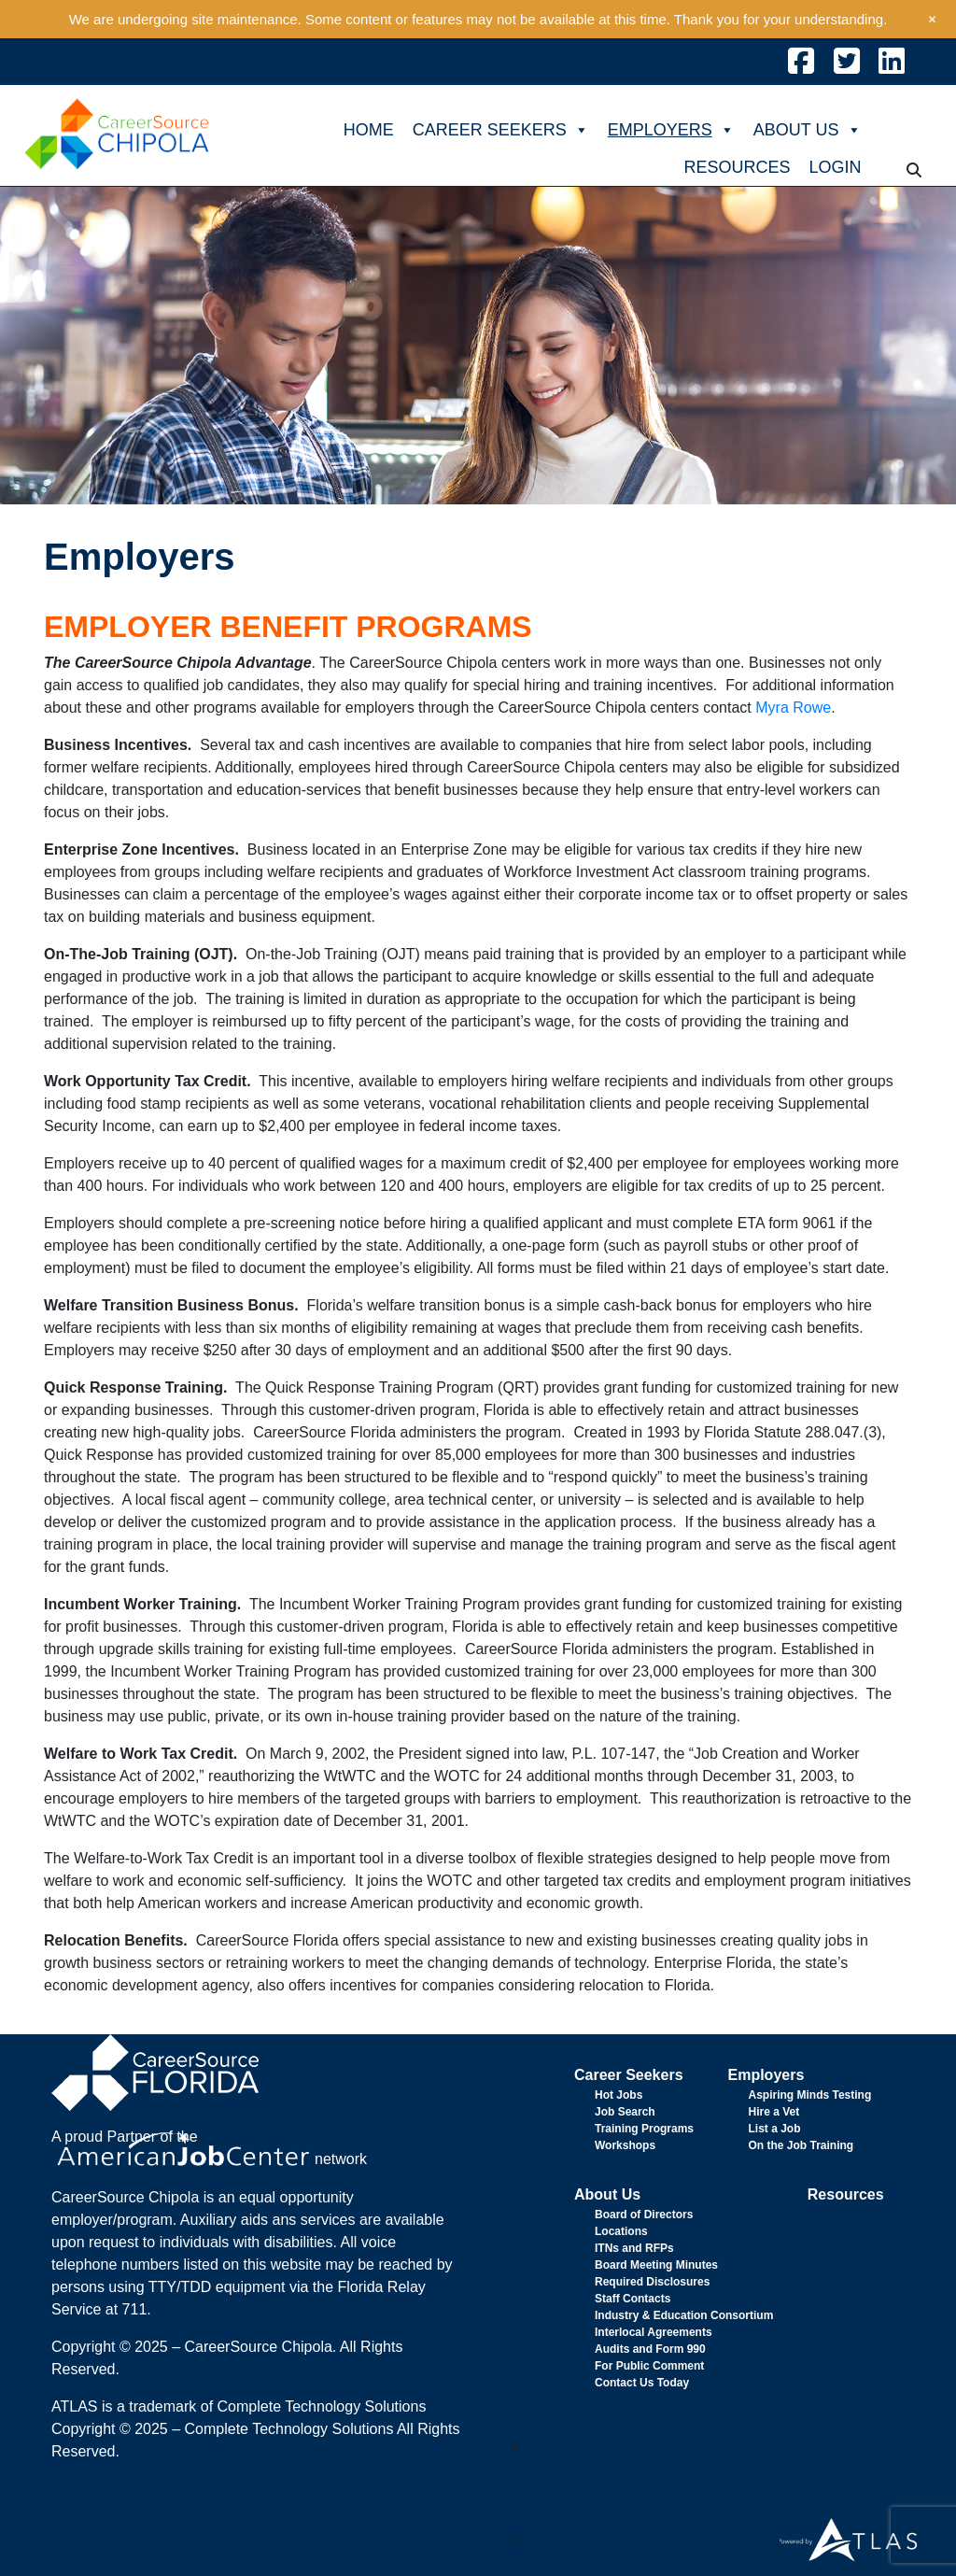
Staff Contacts (632, 2298)
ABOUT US (807, 130)
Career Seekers (628, 2075)
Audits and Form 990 (650, 2349)
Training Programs (644, 2128)
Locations (621, 2231)
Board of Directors (644, 2214)
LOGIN (834, 167)
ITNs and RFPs (634, 2248)
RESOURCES (736, 167)
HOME (369, 129)
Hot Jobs (618, 2095)
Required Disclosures (652, 2281)
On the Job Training (800, 2145)
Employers (765, 2075)
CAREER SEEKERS (501, 130)
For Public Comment (649, 2365)
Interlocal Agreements (653, 2332)
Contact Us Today (642, 2382)
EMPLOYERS (671, 130)
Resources (846, 2194)
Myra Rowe (793, 707)
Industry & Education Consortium (684, 2315)
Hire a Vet (773, 2111)
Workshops (625, 2145)
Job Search (625, 2111)
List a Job (774, 2128)
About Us (607, 2194)
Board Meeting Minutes (656, 2265)
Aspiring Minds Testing (809, 2095)
